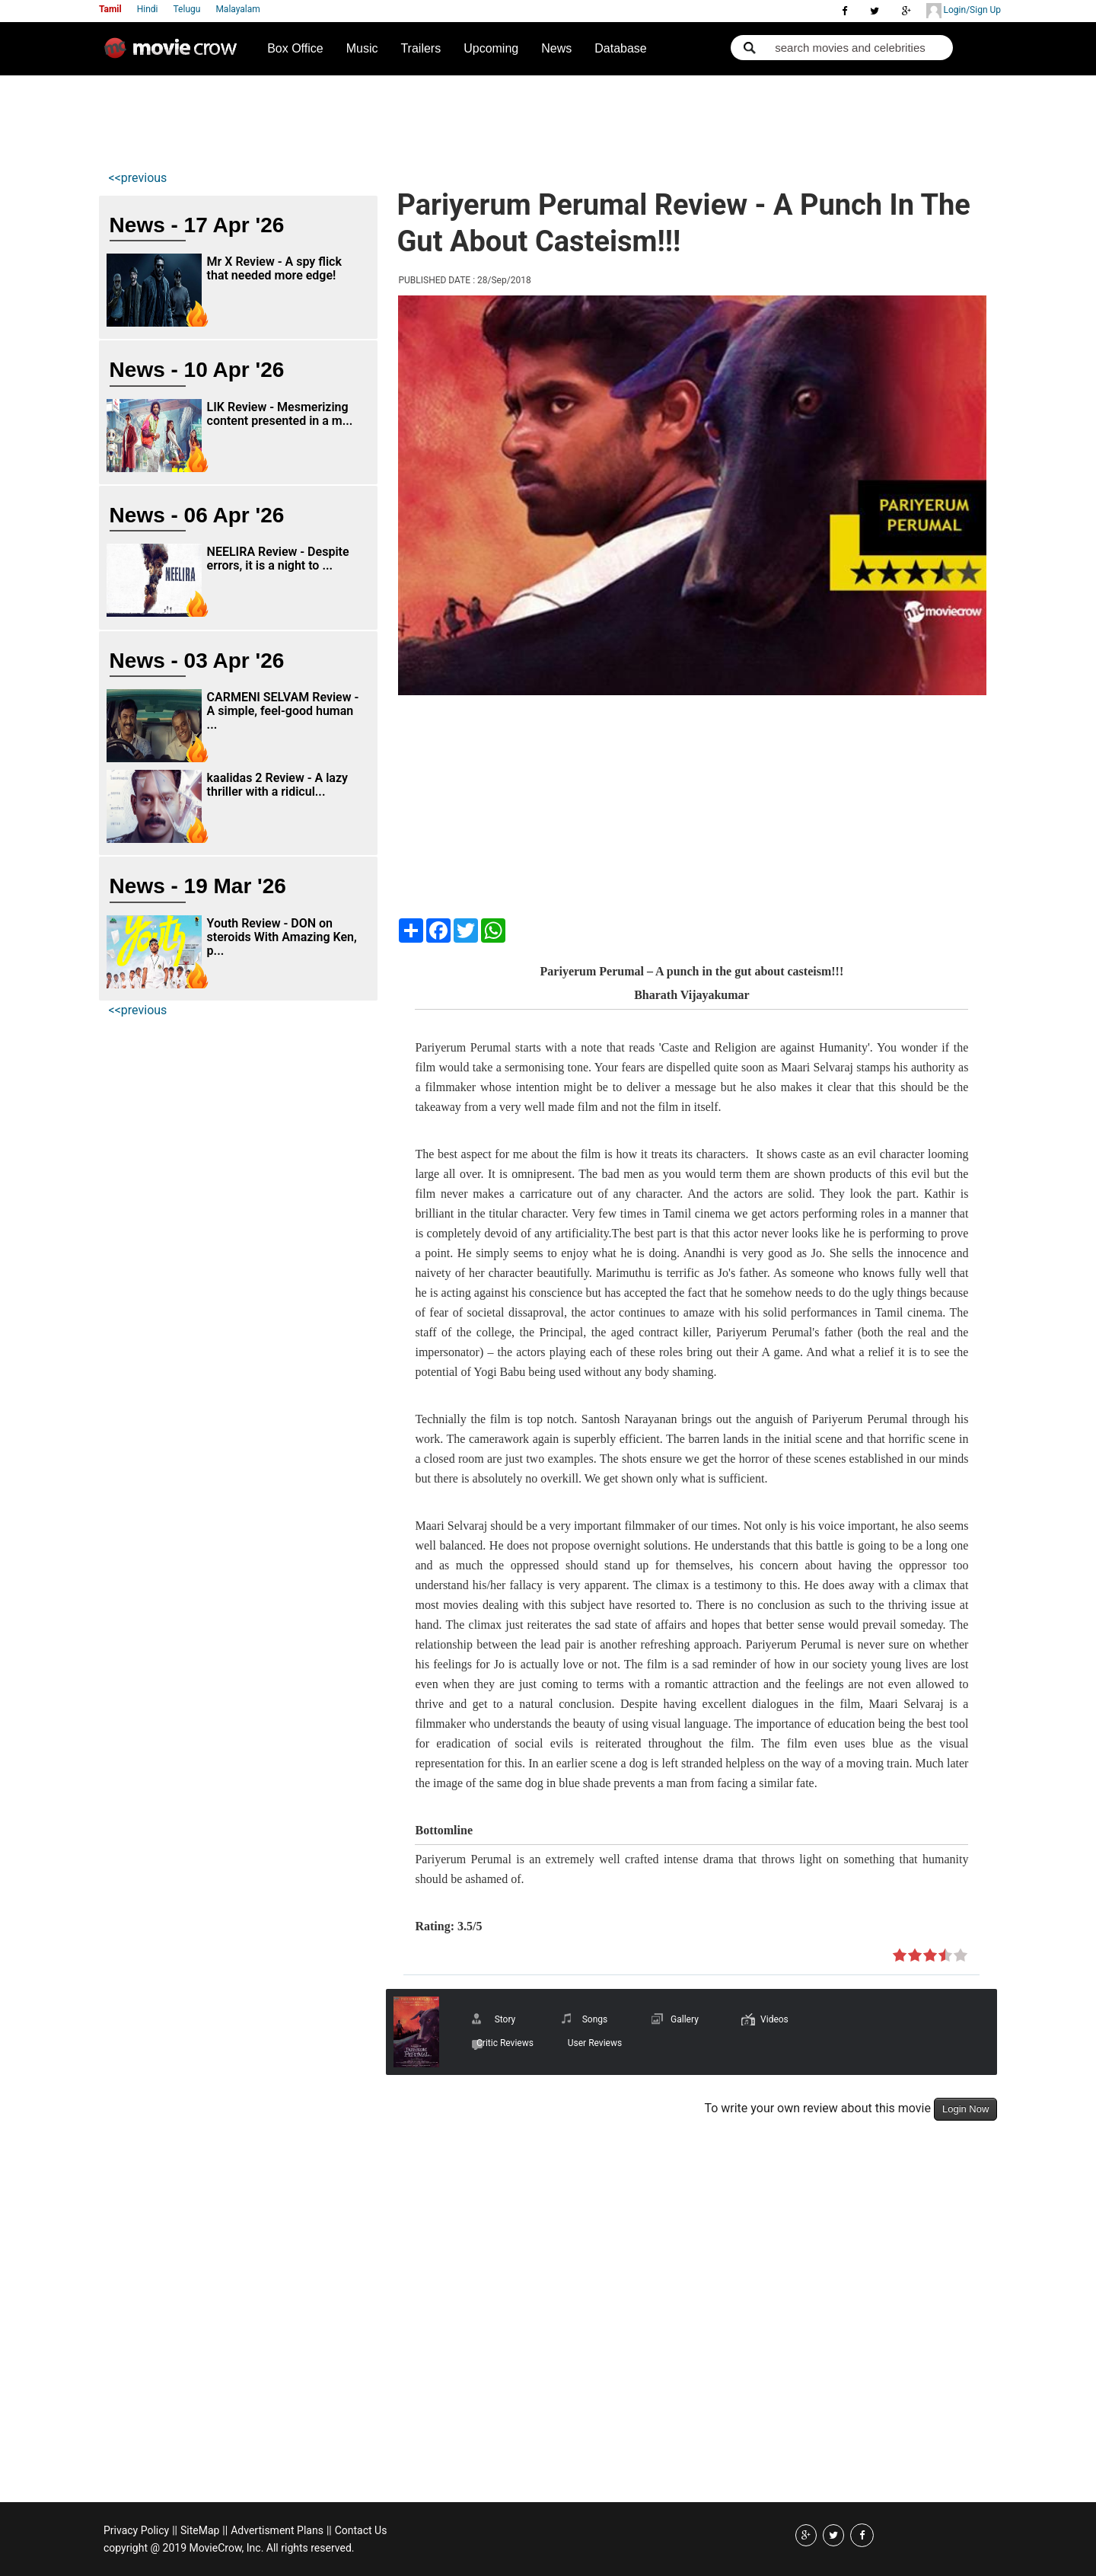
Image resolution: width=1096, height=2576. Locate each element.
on (899, 1956)
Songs (595, 2019)
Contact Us (361, 2530)
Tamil (110, 9)
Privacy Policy (136, 2530)
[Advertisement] (384, 119)
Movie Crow (174, 54)
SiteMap (199, 2530)
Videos (774, 2019)
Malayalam (237, 9)
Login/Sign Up (963, 10)
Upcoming (491, 48)
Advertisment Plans (277, 2530)
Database (620, 48)
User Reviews (595, 2043)
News (556, 48)
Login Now (965, 2109)
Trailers (420, 48)
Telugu (187, 9)
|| (174, 2530)
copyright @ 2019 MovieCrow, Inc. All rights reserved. (229, 2548)
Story (505, 2019)
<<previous (138, 178)
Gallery (685, 2019)
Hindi (147, 9)
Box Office (295, 48)
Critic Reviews (505, 2043)
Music (362, 48)
